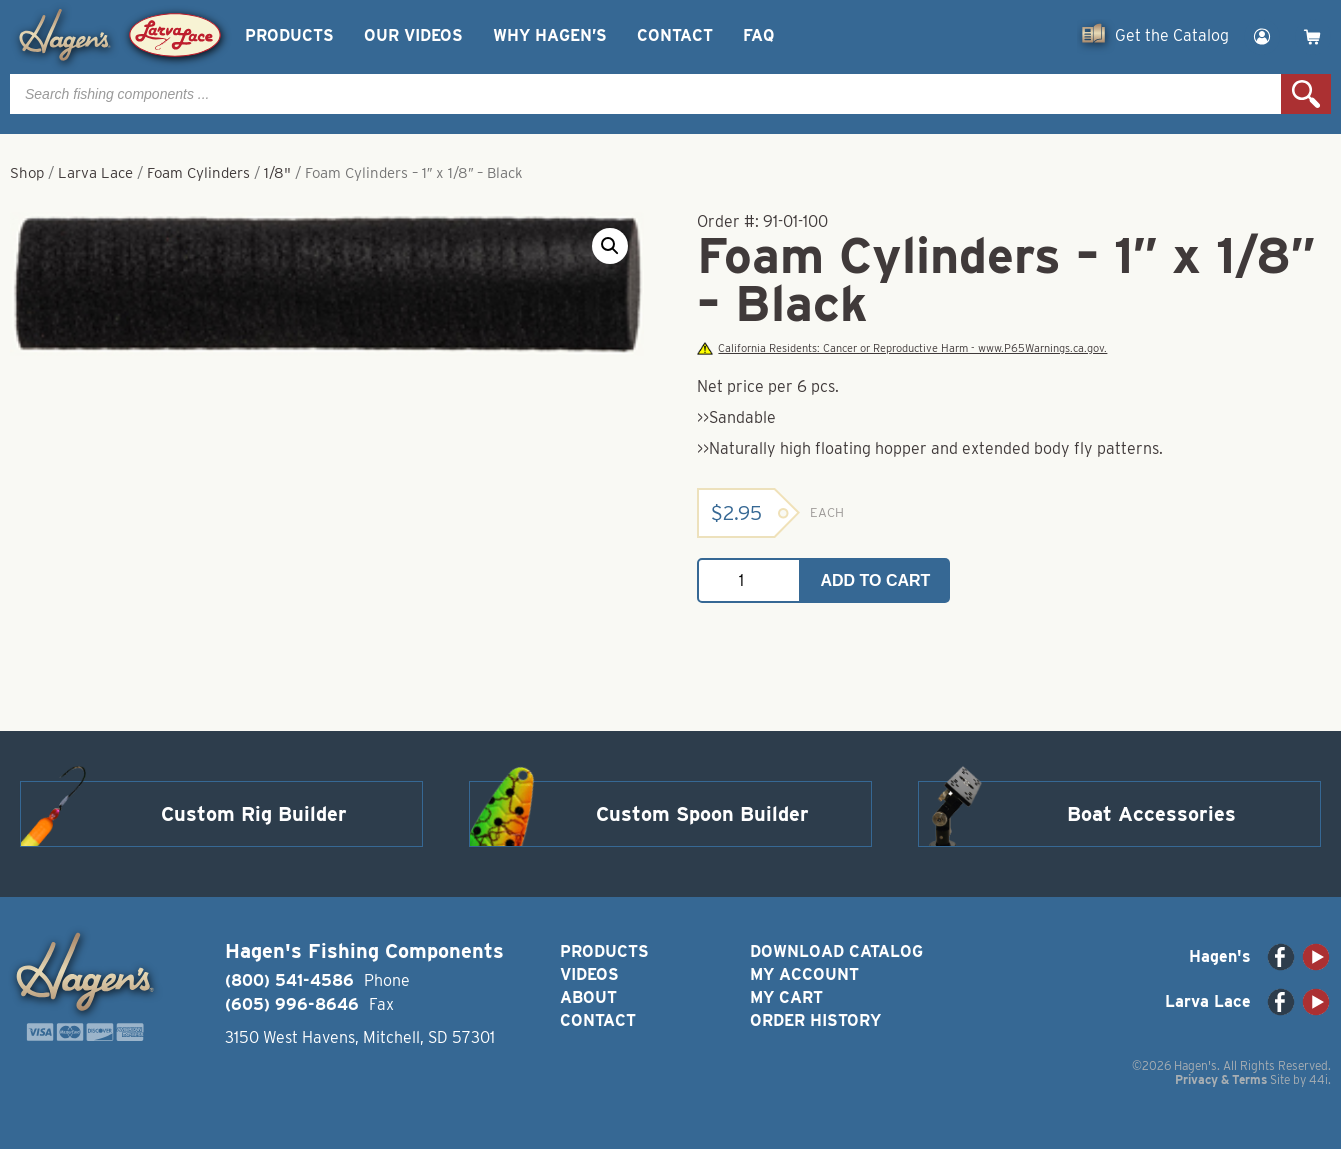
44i (1318, 1079)
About (588, 997)
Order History (815, 1020)
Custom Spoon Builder (702, 814)
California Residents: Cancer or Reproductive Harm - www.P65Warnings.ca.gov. (902, 348)
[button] (610, 246)
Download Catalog (836, 951)
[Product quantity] (749, 580)
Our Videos (413, 35)
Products (289, 35)
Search (1306, 94)
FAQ (758, 35)
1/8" (277, 173)
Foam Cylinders (198, 173)
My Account (804, 974)
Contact (675, 35)
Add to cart (875, 580)
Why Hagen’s (550, 35)
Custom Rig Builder (254, 814)
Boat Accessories (1151, 814)
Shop (27, 173)
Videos (589, 974)
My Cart (786, 997)
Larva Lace (95, 173)
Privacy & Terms (1221, 1079)
